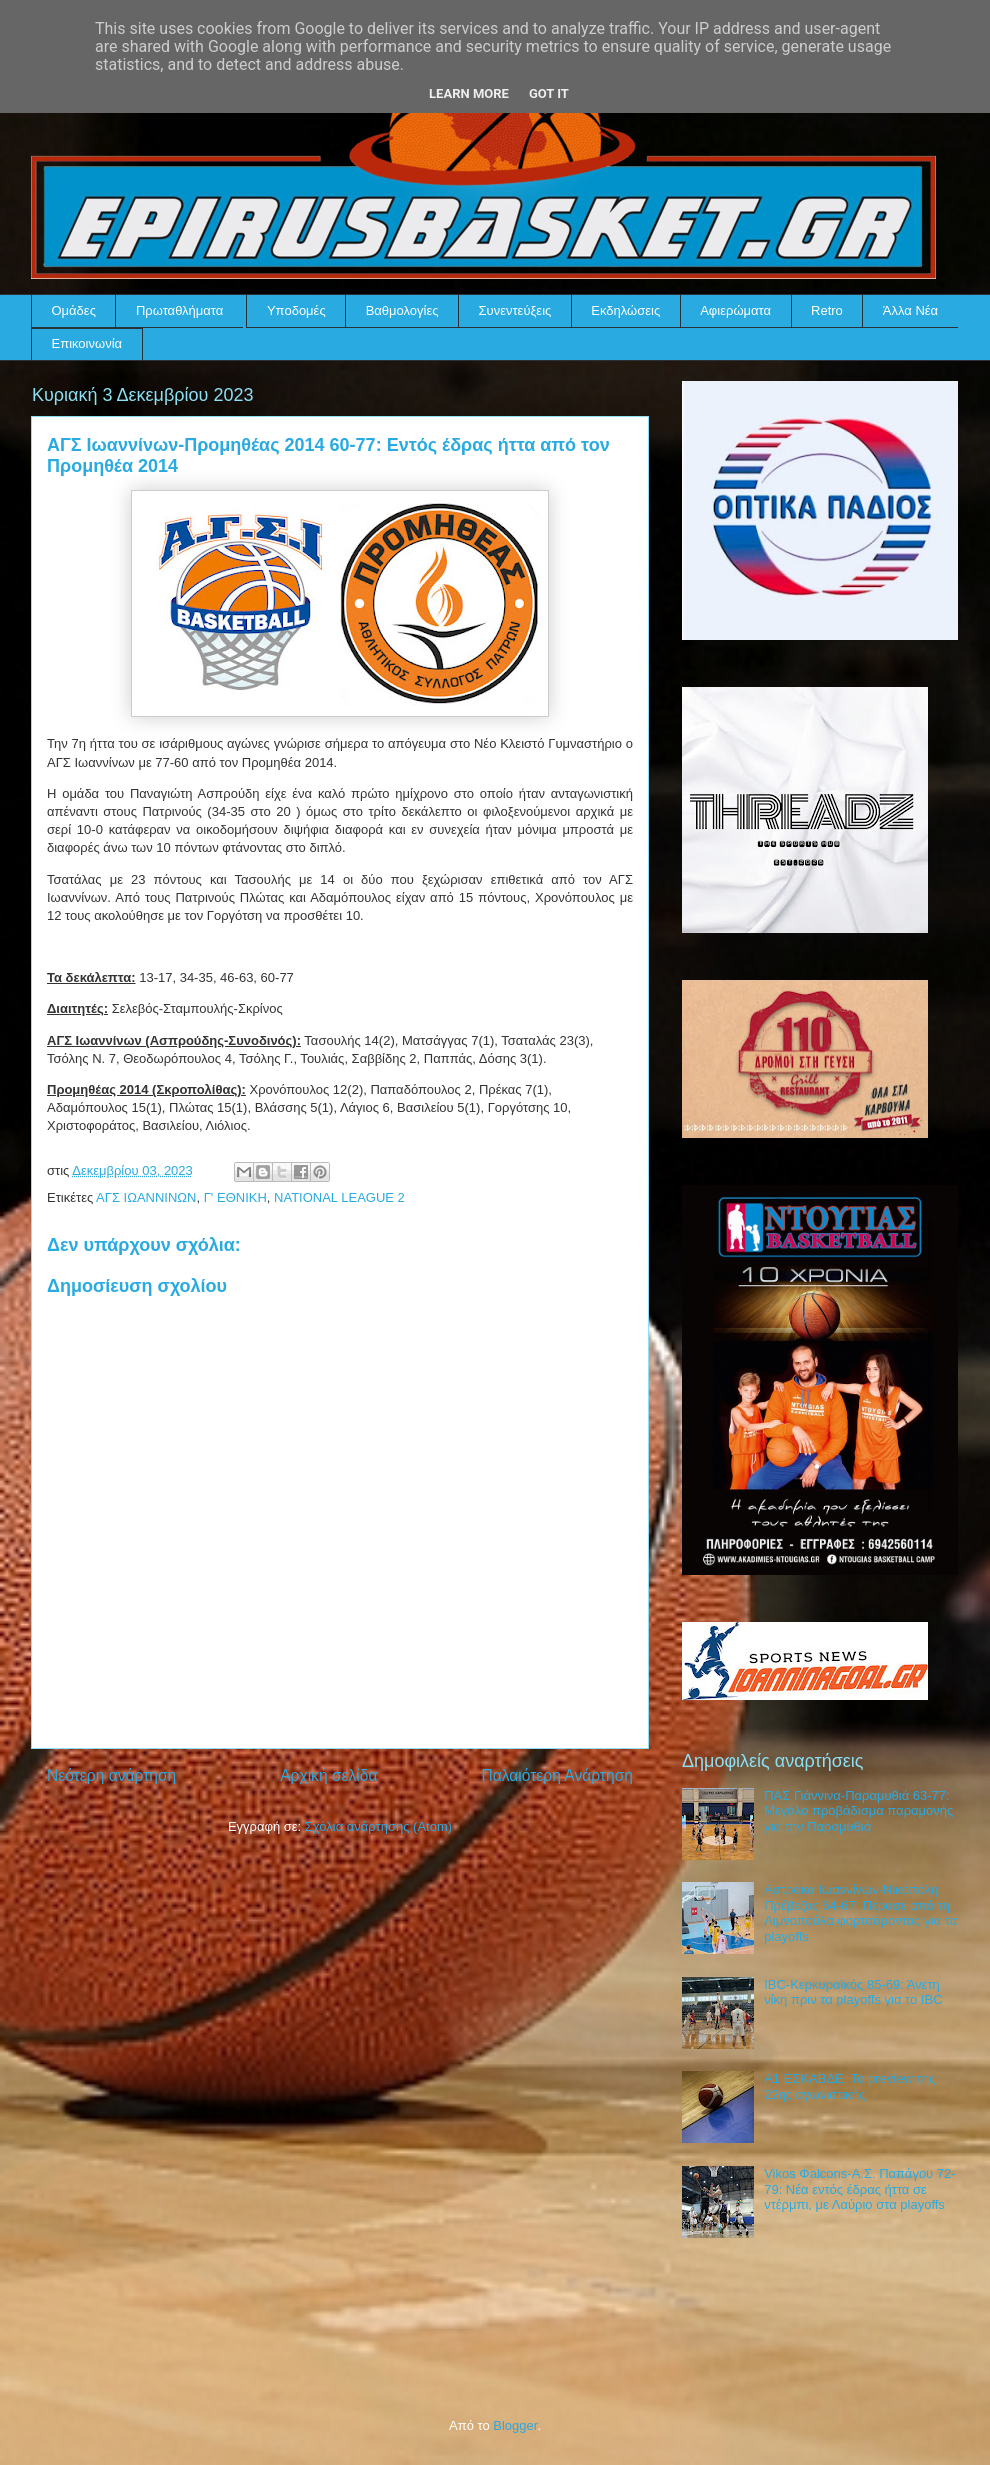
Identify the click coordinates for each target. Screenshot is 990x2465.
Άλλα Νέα (910, 310)
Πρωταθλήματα (179, 310)
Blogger (515, 2425)
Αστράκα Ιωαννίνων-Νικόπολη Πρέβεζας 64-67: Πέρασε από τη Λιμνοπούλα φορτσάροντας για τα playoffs (860, 1913)
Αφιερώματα (735, 310)
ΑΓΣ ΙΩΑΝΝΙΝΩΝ (146, 1197)
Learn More (469, 93)
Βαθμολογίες (402, 310)
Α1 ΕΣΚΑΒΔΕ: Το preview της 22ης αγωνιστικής (849, 2086)
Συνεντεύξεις (515, 310)
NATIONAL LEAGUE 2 (339, 1197)
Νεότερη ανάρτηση (111, 1775)
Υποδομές (296, 310)
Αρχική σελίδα (328, 1775)
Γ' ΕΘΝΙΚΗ (235, 1197)
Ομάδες (74, 310)
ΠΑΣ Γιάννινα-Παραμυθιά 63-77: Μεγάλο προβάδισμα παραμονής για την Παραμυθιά (858, 1811)
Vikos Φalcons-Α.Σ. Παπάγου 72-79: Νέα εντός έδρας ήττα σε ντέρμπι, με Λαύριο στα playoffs (859, 2189)
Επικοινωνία (87, 343)
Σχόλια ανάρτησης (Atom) (378, 1826)
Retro (827, 310)
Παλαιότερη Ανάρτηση (557, 1775)
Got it (549, 93)
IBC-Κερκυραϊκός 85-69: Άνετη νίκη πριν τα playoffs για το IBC (853, 1992)
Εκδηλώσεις (625, 310)
